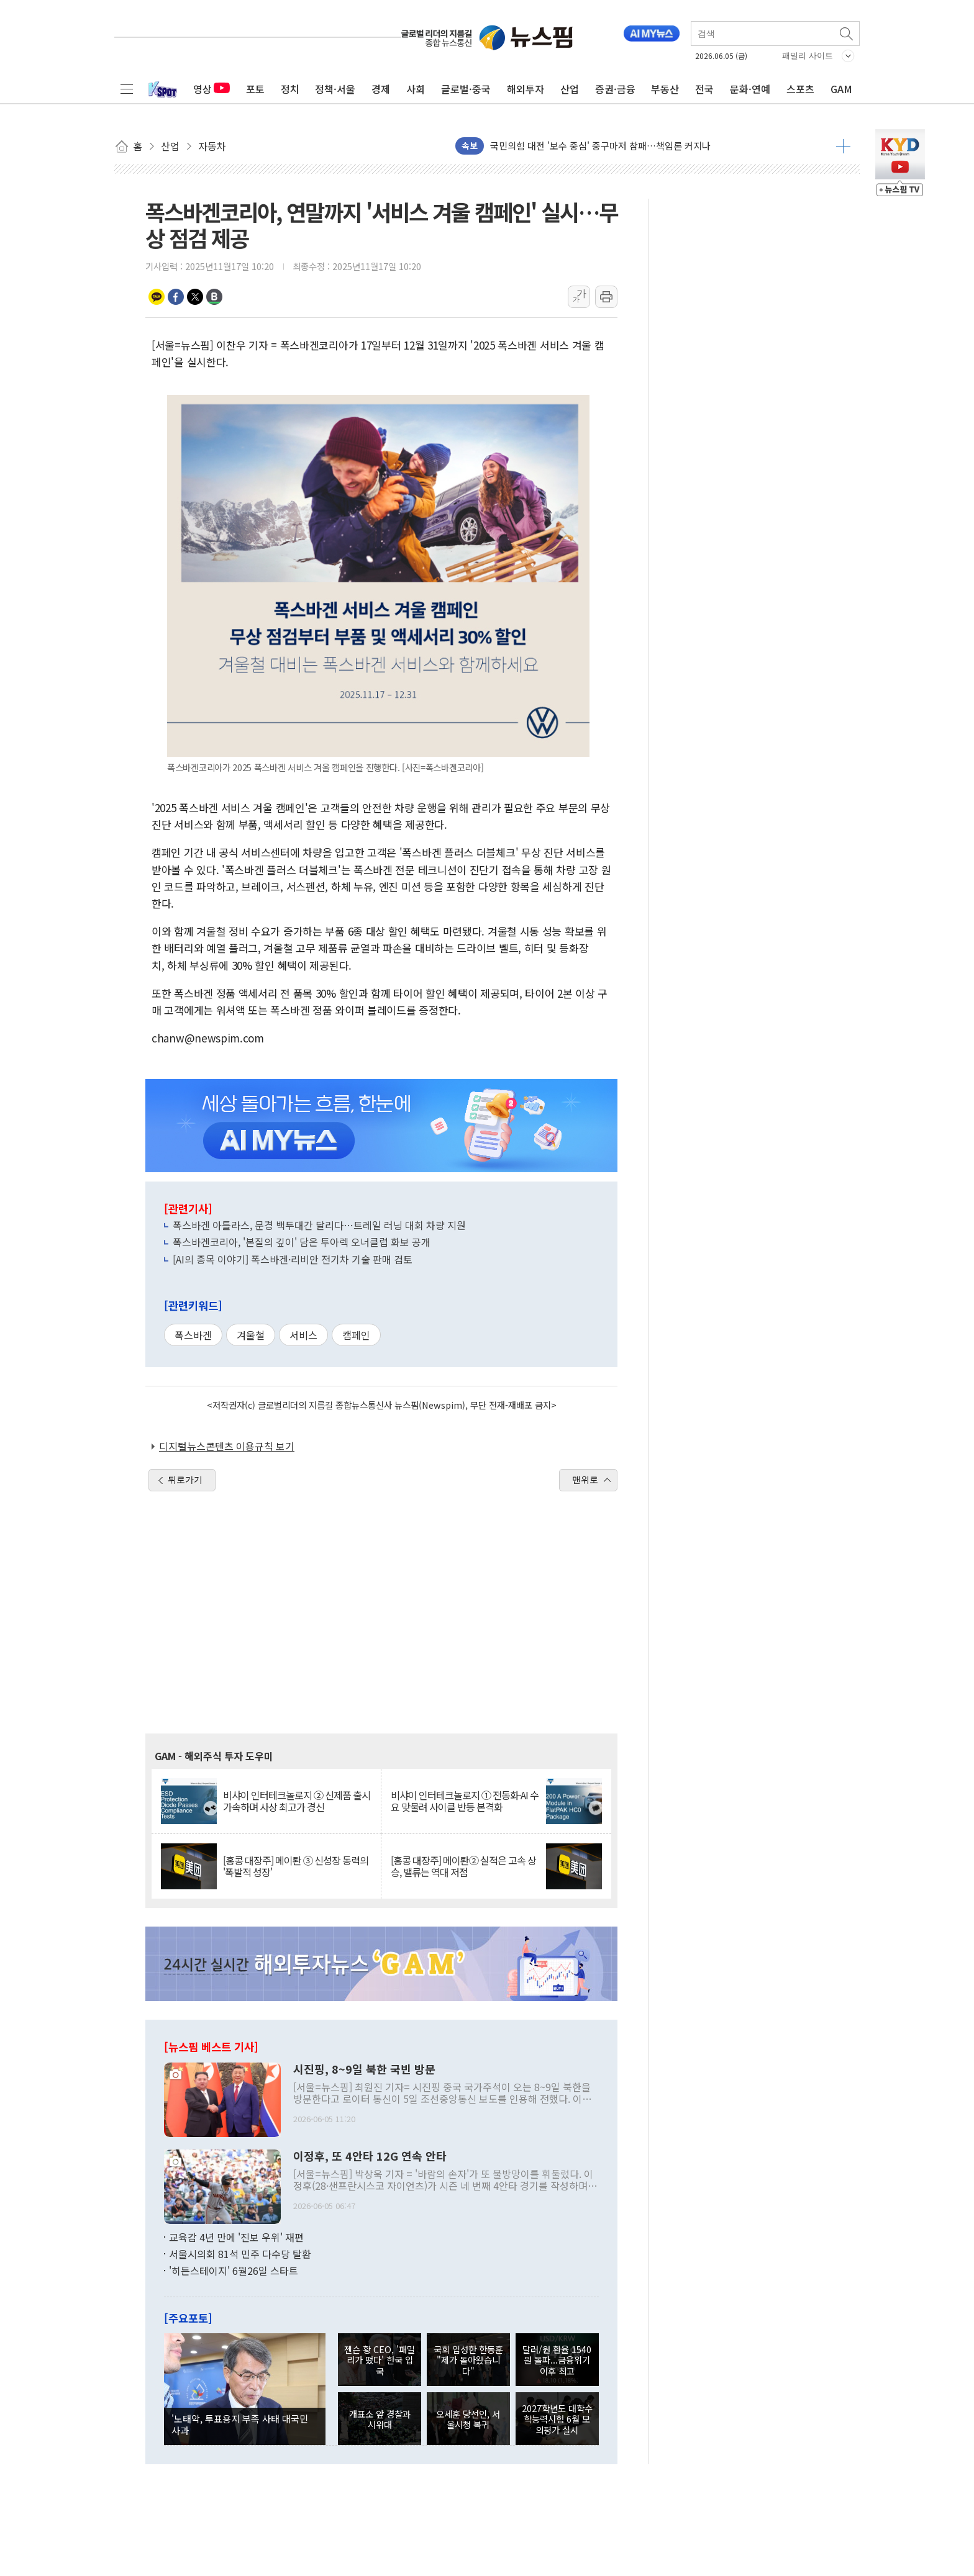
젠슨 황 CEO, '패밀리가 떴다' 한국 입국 (379, 2360)
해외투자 (525, 88)
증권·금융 (615, 88)
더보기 (843, 146)
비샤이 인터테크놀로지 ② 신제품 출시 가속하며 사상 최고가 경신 (296, 1801)
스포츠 (800, 88)
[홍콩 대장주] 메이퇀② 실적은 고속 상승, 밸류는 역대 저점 (463, 1866)
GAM (841, 88)
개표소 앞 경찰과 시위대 (380, 2419)
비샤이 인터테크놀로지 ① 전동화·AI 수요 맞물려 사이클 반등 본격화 (465, 1801)
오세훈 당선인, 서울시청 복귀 (468, 2419)
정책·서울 (335, 88)
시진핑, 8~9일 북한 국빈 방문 (364, 2069)
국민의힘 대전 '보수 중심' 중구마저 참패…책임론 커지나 (600, 145)
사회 (415, 88)
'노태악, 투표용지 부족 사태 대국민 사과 (239, 2424)
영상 (211, 88)
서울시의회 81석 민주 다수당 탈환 (240, 2254)
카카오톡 (156, 297)
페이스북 (176, 297)
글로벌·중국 (466, 88)
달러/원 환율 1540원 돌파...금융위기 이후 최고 (556, 2360)
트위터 (195, 297)
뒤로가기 (185, 1480)
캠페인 (356, 1334)
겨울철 (251, 1334)
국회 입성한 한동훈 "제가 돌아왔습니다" (468, 2360)
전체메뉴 (126, 89)
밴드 (214, 297)
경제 (380, 88)
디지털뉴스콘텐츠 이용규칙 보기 (226, 1446)
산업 (569, 88)
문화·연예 (750, 88)
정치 (290, 88)
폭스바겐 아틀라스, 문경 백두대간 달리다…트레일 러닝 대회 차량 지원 (319, 1225)
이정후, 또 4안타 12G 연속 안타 (370, 2156)
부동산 (665, 88)
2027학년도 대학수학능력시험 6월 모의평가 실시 (557, 2419)
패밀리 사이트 (807, 55)
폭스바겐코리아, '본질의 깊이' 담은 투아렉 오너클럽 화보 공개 (301, 1242)
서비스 (303, 1334)
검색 (847, 33)
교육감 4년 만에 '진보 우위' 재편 (236, 2237)
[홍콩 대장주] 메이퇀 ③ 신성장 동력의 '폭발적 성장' (295, 1866)
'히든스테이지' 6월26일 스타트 (233, 2270)
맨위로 (585, 1480)
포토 (255, 88)
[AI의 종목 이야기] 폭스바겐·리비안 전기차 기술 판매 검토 (292, 1259)
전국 (704, 88)
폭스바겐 (193, 1334)
